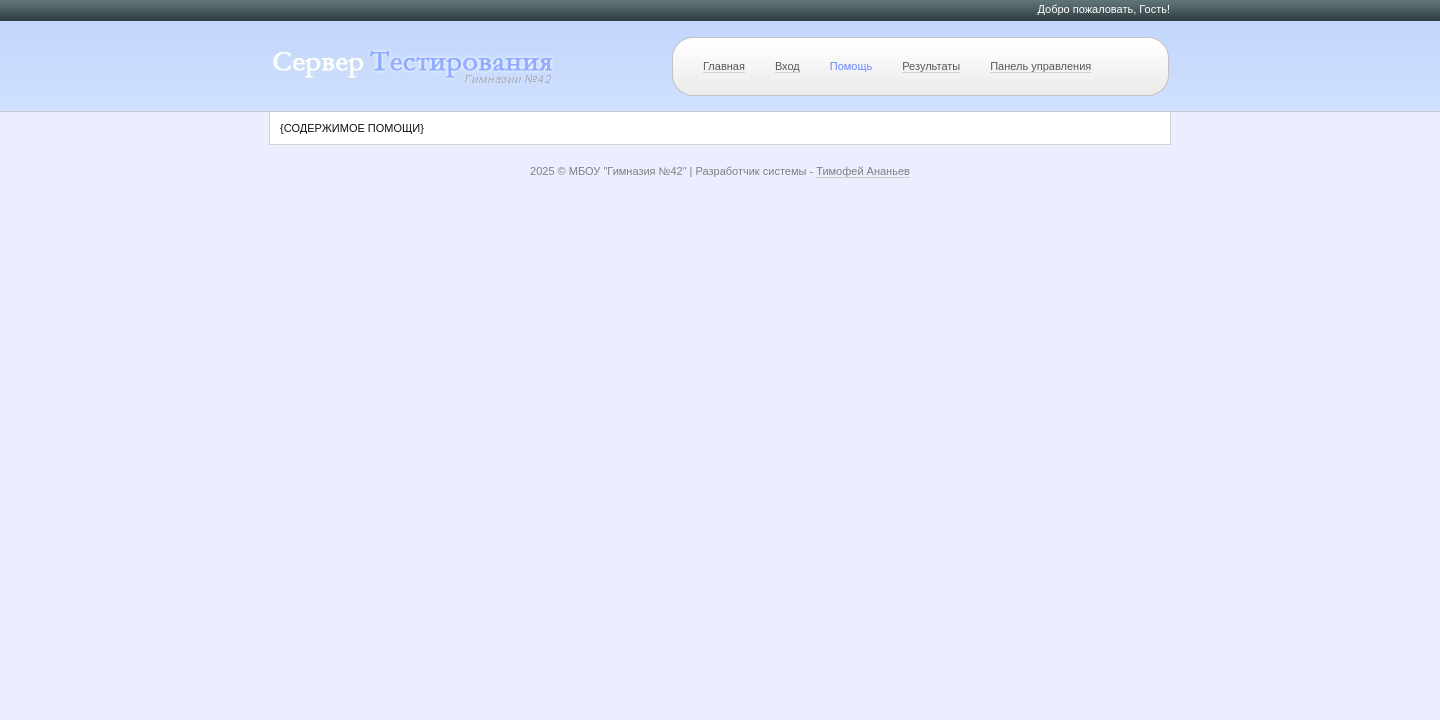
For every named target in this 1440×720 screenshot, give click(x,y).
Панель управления (1040, 66)
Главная (724, 66)
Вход (787, 66)
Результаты (931, 66)
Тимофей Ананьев (863, 171)
